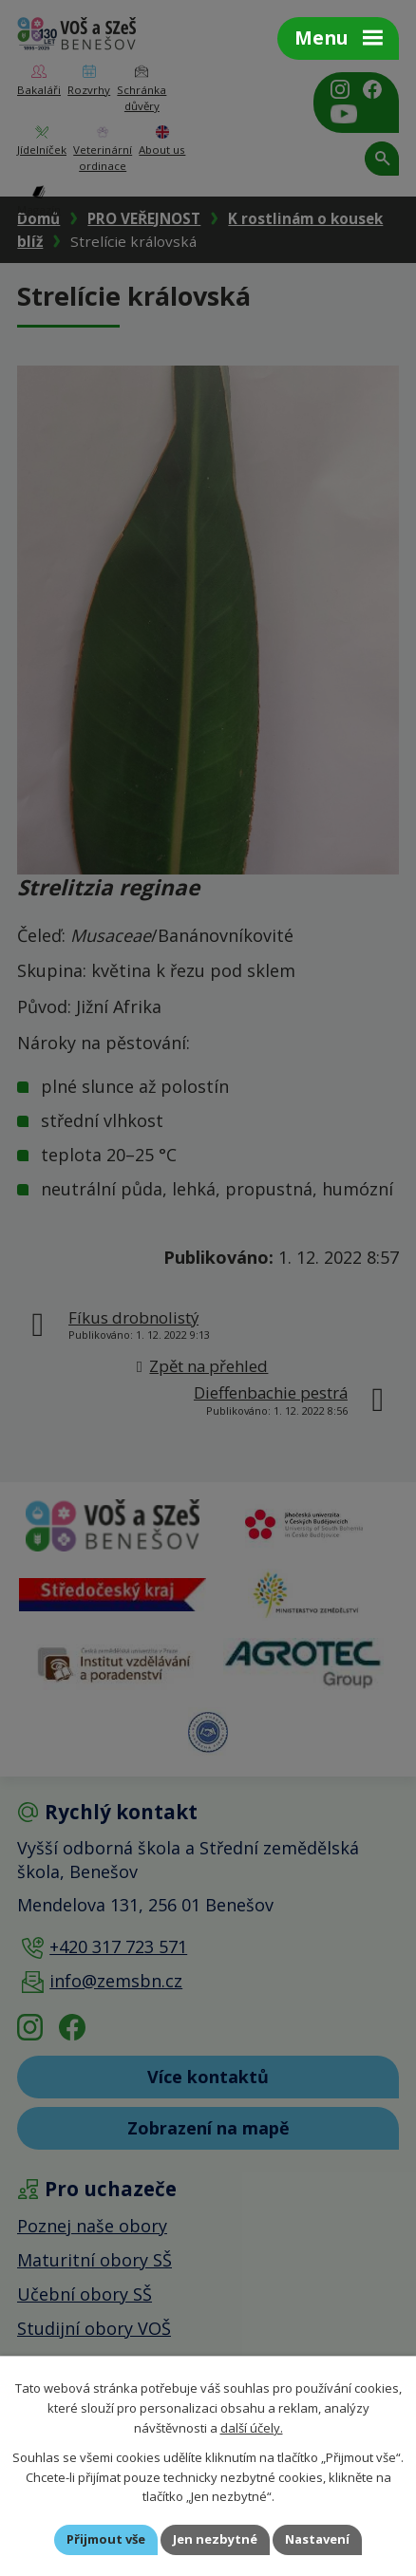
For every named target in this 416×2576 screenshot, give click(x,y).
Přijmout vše (105, 2539)
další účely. (251, 2426)
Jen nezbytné (215, 2539)
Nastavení (317, 2539)
